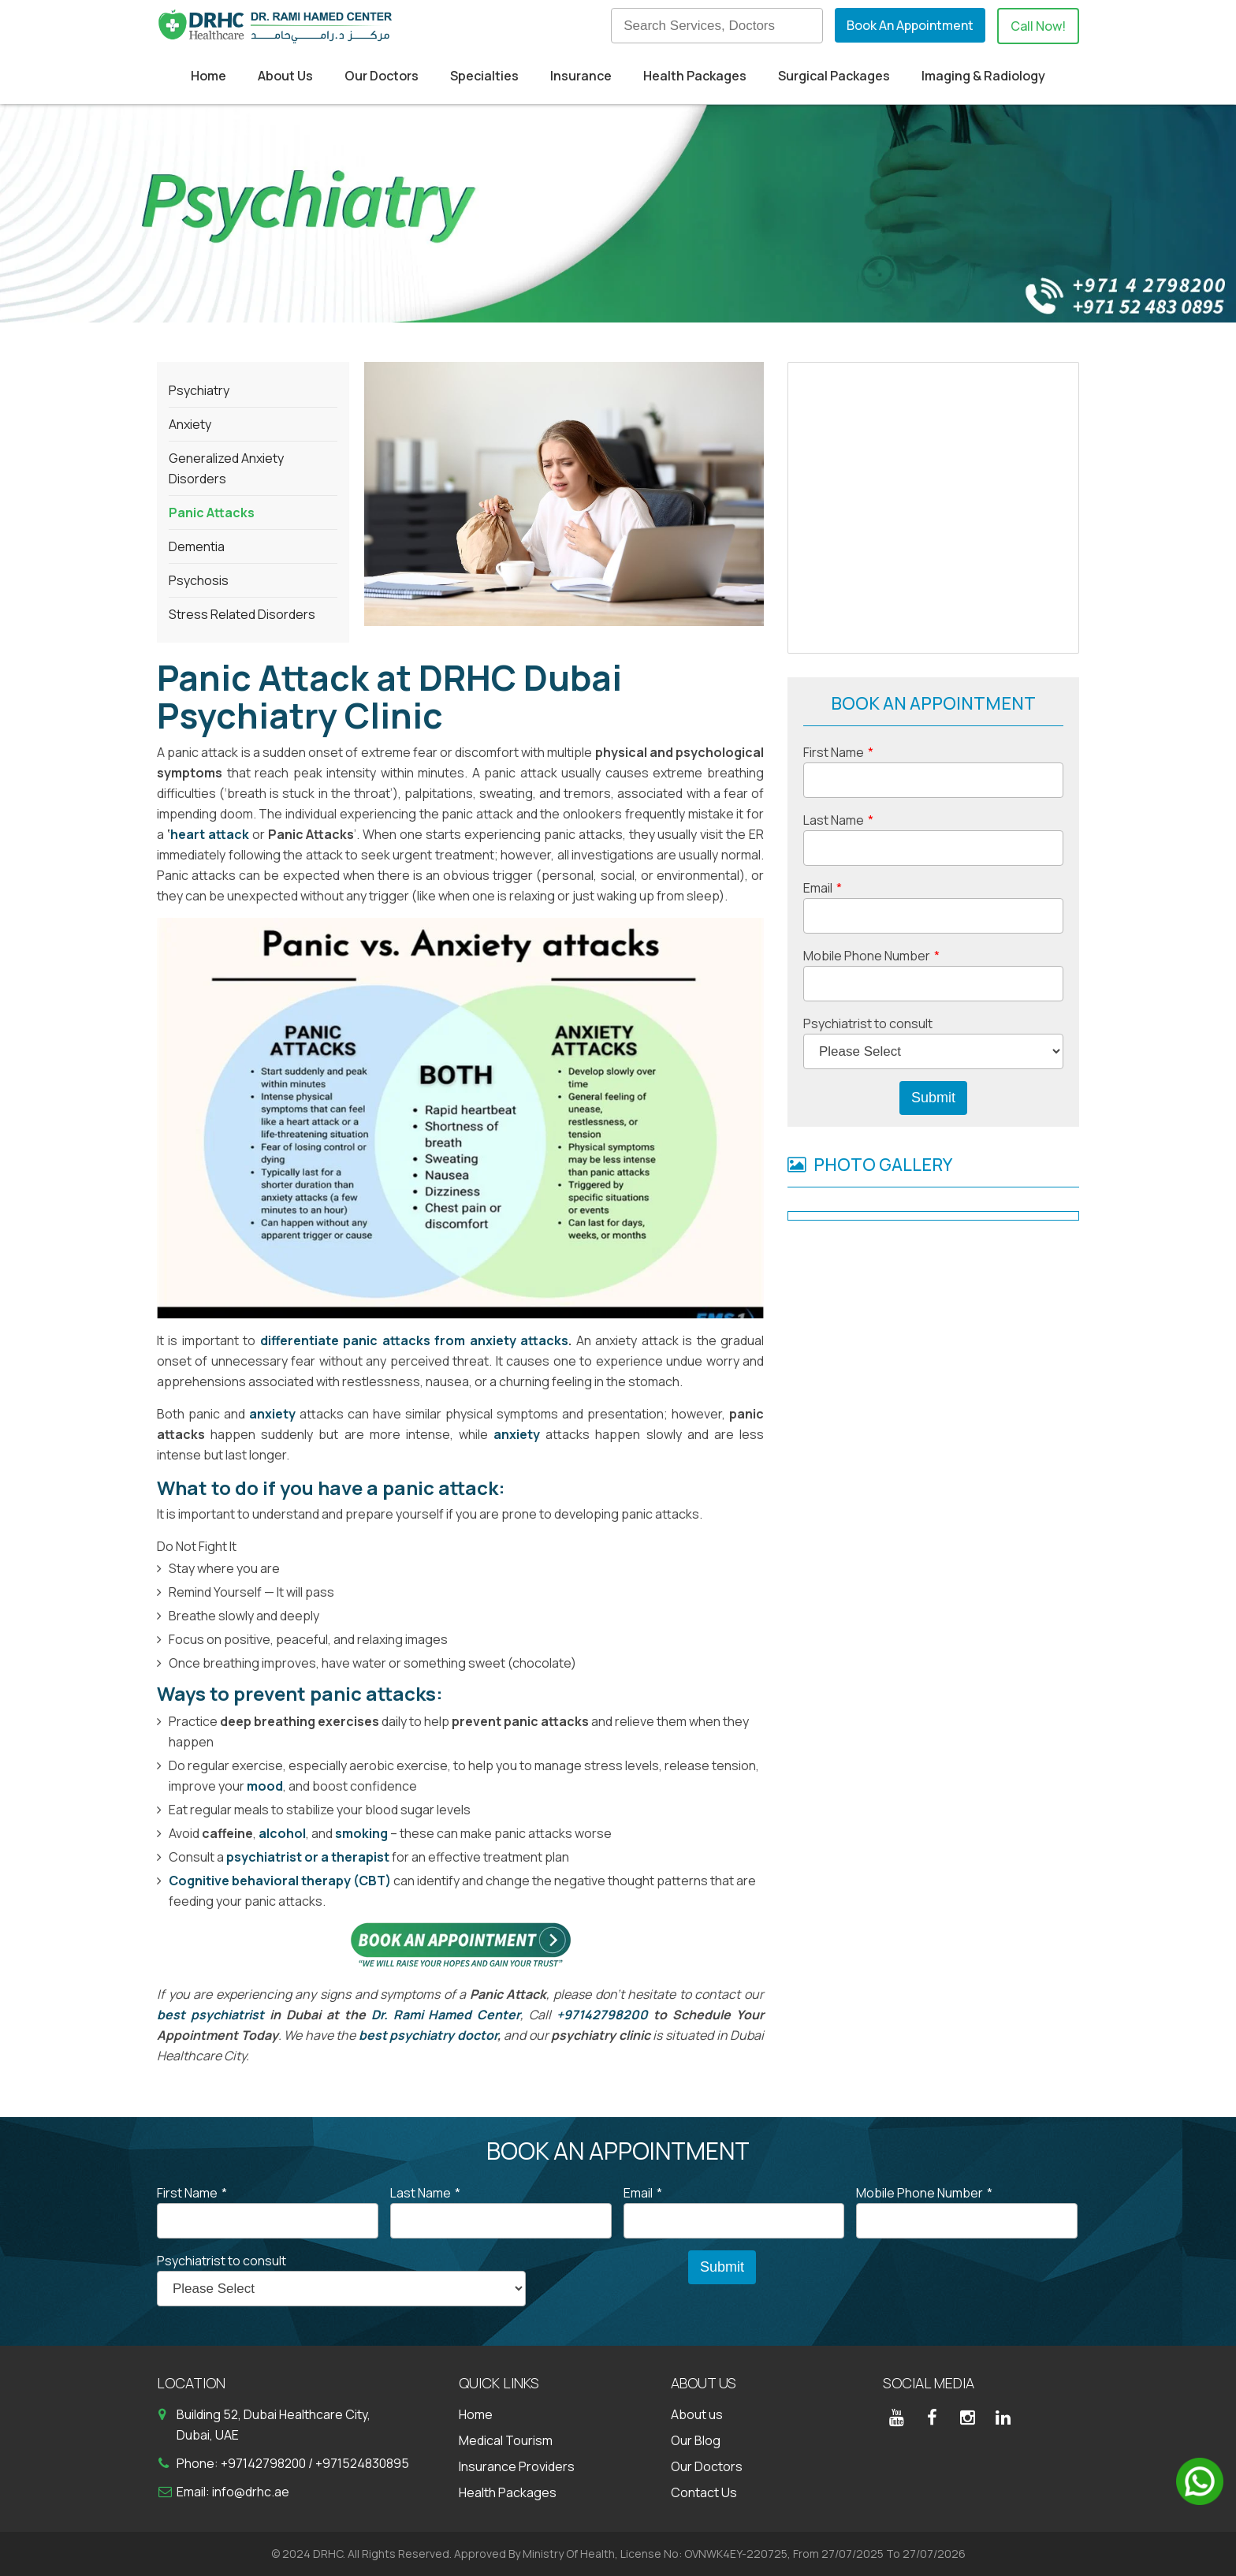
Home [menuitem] (208, 75)
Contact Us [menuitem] (704, 2492)
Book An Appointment (910, 25)
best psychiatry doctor (428, 2035)
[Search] (717, 25)
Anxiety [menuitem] (190, 424)
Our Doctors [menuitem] (381, 75)
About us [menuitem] (697, 2414)
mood (265, 1786)
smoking (361, 1833)
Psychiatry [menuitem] (199, 390)
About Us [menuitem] (285, 75)
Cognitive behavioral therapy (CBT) (280, 1880)
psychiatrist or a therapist (307, 1857)
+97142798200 (602, 2014)
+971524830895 (362, 2463)
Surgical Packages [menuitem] (834, 75)
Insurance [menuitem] (581, 75)
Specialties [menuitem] (484, 75)
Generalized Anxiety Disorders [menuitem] (226, 468)
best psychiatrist (210, 2014)
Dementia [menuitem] (197, 546)
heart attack (209, 834)
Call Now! (1038, 26)
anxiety (516, 1434)
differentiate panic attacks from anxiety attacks (414, 1340)
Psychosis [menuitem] (199, 580)
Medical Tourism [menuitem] (506, 2440)
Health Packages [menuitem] (694, 75)
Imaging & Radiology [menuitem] (983, 75)
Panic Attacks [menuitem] (212, 512)
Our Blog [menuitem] (695, 2440)
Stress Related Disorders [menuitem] (242, 614)
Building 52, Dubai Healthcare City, (273, 2414)
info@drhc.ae (250, 2491)
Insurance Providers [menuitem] (517, 2466)
